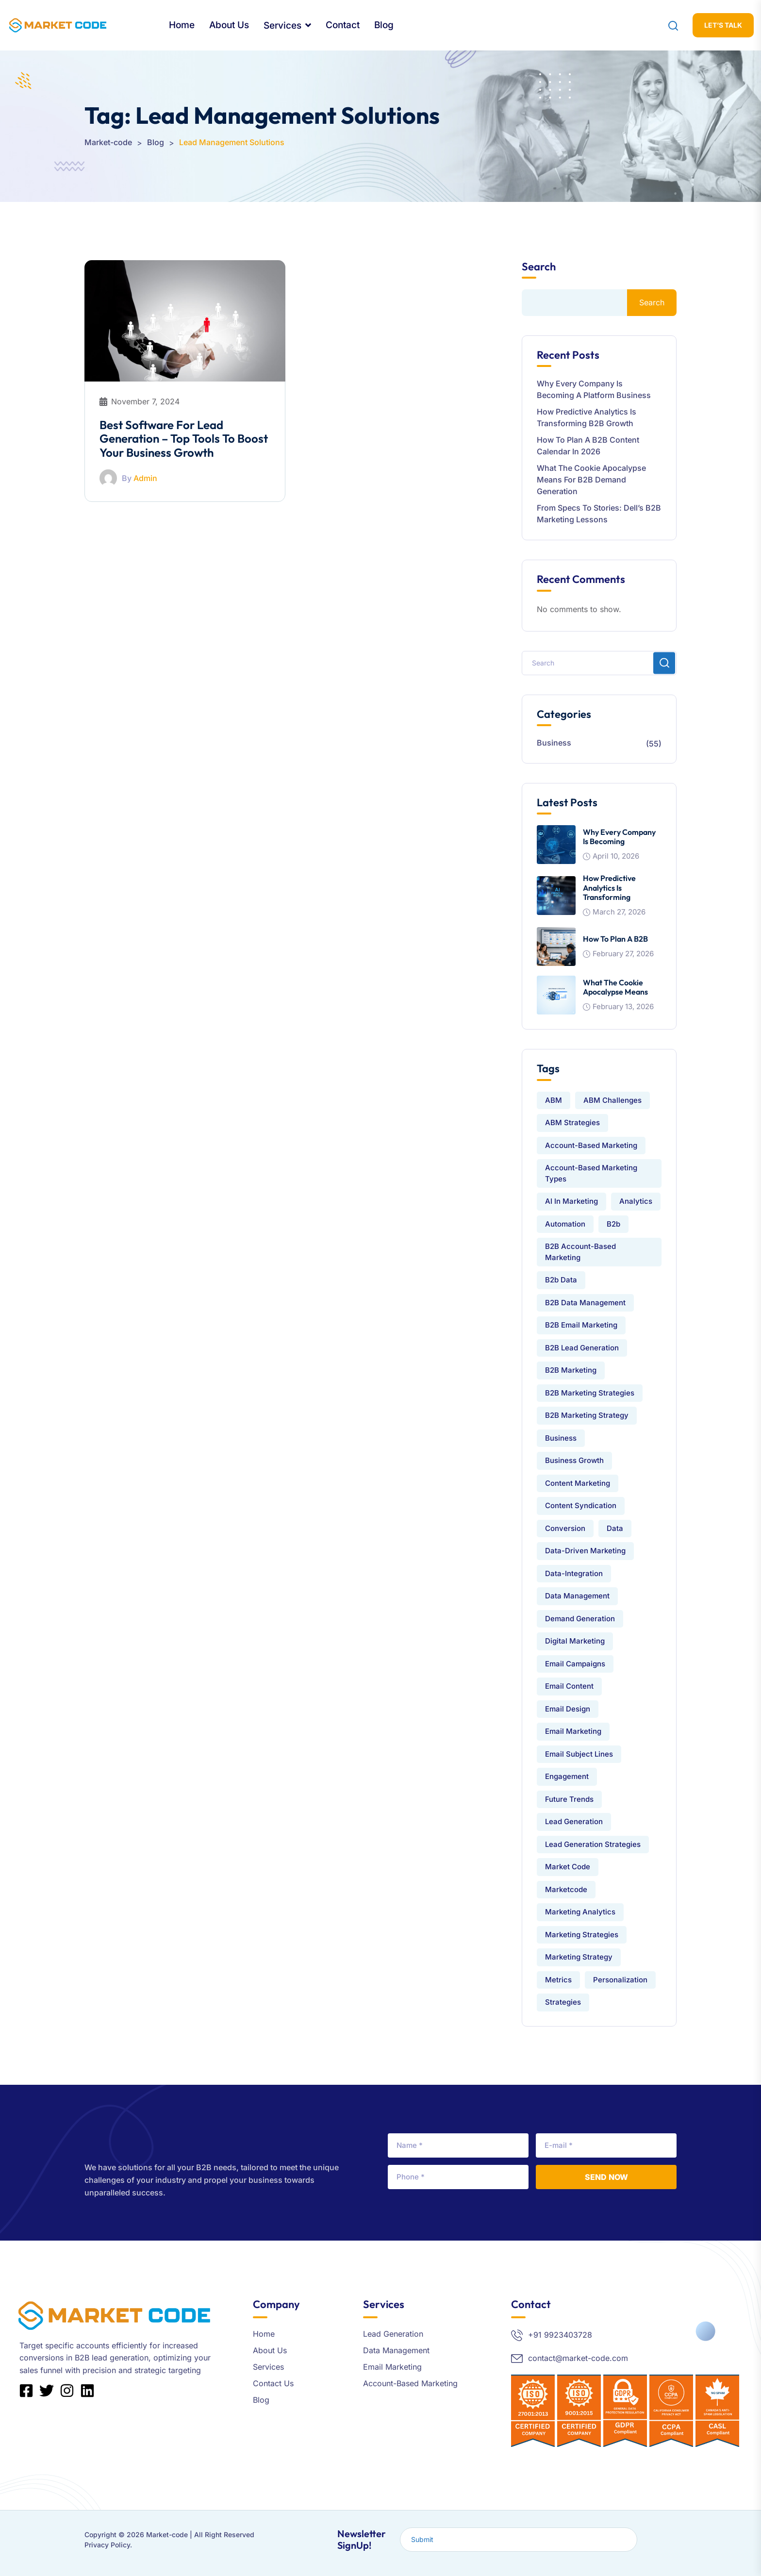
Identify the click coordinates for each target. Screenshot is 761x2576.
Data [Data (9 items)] (615, 1528)
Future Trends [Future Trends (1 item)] (569, 1799)
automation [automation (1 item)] (565, 1224)
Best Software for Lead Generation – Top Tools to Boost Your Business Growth (183, 438)
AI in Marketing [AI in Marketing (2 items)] (571, 1201)
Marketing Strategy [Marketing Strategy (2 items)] (578, 1956)
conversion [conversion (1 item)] (565, 1528)
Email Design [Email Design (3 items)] (567, 1708)
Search (539, 266)
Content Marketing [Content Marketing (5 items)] (577, 1483)
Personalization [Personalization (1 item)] (620, 1979)
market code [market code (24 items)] (567, 1866)
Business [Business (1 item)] (561, 1438)
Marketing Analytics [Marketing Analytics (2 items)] (580, 1911)
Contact (343, 25)
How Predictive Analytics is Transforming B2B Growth (586, 417)
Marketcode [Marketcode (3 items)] (566, 1889)
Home (182, 25)
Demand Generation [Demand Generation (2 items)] (580, 1618)
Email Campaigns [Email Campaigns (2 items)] (575, 1663)
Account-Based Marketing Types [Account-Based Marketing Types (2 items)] (591, 1173)
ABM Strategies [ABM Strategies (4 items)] (572, 1122)
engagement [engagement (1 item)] (567, 1776)
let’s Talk (723, 25)
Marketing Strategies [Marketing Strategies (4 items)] (581, 1934)
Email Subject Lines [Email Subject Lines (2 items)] (579, 1754)
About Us (229, 25)
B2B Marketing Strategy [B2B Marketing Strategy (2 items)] (587, 1415)
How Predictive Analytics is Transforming (609, 887)
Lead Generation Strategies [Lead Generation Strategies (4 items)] (593, 1844)
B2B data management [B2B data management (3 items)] (585, 1302)
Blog (384, 25)
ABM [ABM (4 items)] (553, 1100)
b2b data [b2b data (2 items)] (561, 1279)
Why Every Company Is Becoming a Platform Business (594, 389)
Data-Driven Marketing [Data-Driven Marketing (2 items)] (585, 1550)
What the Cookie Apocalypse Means (615, 987)
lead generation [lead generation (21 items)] (574, 1821)
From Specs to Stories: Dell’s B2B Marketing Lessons (599, 513)
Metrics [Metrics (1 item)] (558, 1979)
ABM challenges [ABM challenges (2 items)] (612, 1100)
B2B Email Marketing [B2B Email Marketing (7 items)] (581, 1325)
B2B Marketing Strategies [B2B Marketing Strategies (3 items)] (589, 1392)
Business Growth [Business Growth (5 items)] (574, 1460)
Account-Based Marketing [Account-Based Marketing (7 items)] (591, 1145)
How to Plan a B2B (615, 939)
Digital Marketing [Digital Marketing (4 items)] (575, 1640)
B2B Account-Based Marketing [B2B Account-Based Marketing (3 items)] (580, 1252)
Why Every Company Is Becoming (619, 836)
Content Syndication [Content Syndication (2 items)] (580, 1505)
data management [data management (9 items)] (577, 1595)
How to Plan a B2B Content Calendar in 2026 (588, 445)
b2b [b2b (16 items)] (613, 1224)
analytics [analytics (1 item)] (635, 1201)
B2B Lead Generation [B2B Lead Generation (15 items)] (582, 1347)
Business (554, 743)
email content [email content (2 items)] (569, 1686)
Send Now (606, 2177)
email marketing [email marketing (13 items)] (573, 1731)
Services (282, 25)
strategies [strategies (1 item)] (563, 2002)
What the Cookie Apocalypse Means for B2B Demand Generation (591, 479)
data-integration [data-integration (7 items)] (574, 1573)
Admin (145, 478)
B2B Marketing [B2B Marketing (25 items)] (570, 1370)
